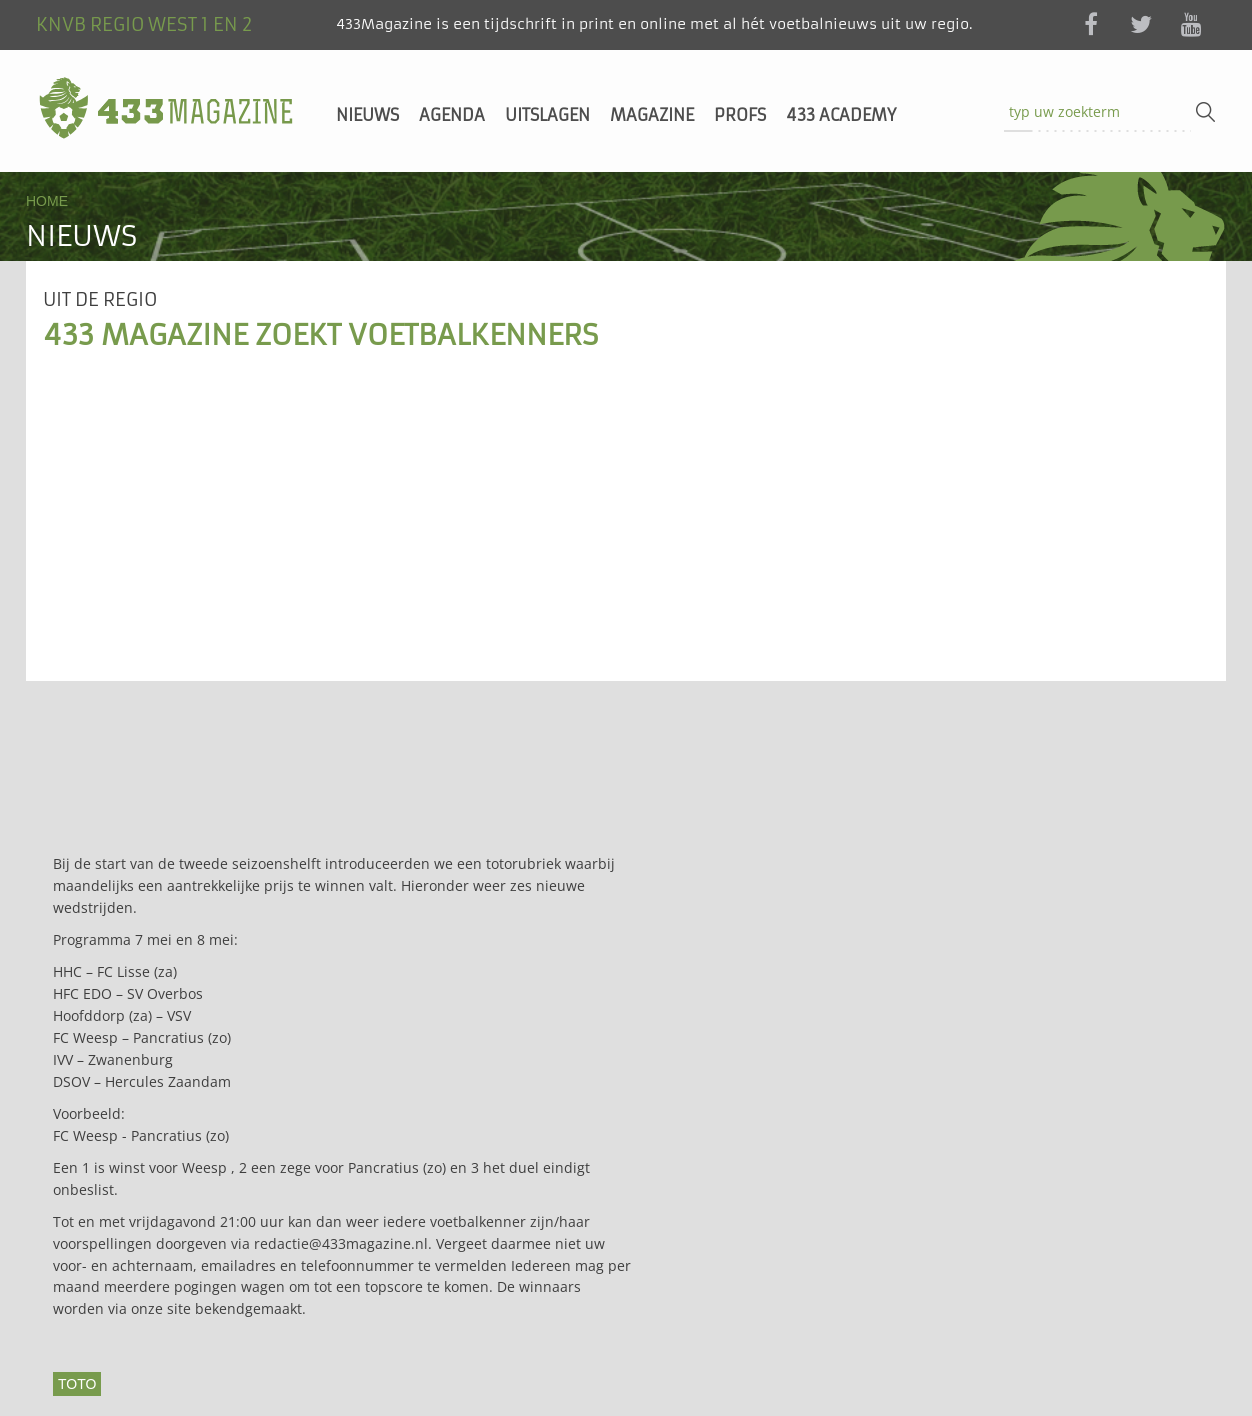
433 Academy (841, 115)
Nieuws (367, 115)
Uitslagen (547, 115)
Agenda (452, 115)
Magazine (652, 115)
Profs (740, 115)
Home (47, 201)
